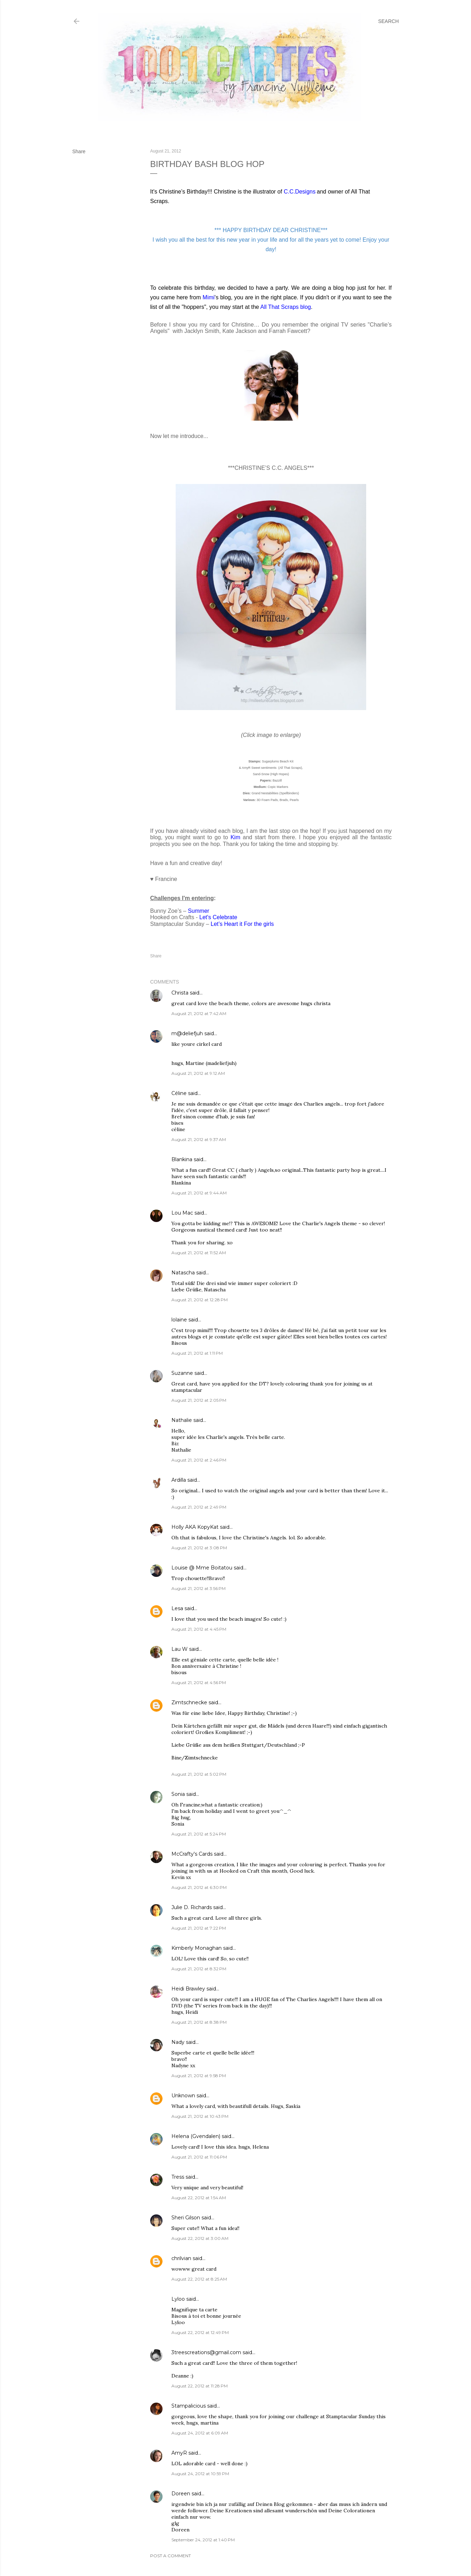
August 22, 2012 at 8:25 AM (199, 2279)
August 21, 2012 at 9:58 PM (198, 2075)
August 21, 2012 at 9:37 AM (198, 1139)
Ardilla (178, 1480)
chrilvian (181, 2258)
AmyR (179, 2453)
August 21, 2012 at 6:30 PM (199, 1887)
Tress (177, 2177)
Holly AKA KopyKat (195, 1527)
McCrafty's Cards (191, 1854)
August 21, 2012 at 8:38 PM (199, 2022)
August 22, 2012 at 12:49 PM (200, 2332)
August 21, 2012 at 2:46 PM (198, 1460)
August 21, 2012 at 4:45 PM (198, 1629)
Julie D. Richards (191, 1907)
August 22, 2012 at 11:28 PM (199, 2385)
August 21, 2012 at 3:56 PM (198, 1588)
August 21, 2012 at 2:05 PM (198, 1400)
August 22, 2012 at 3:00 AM (199, 2238)
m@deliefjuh (187, 1033)
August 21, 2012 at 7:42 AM (198, 1013)
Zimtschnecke (189, 1702)
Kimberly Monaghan (196, 1948)
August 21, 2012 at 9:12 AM (198, 1073)
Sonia (178, 1794)
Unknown (183, 2095)
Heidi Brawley (188, 1989)
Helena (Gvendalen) (195, 2136)
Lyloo (178, 2299)
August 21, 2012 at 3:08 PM (199, 1547)
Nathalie (181, 1420)
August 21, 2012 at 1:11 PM (197, 1353)
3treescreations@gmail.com (206, 2352)
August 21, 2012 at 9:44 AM (199, 1192)
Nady (178, 2042)
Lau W (179, 1649)
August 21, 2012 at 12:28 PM (199, 1299)
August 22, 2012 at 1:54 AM (198, 2197)
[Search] (388, 21)
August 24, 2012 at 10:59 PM (200, 2473)
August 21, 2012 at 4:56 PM (198, 1682)
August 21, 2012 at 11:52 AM (198, 1252)
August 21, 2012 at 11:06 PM (199, 2157)
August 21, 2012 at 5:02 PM (198, 1774)
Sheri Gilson (185, 2217)
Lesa (177, 1608)
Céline (179, 1093)
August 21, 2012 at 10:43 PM (199, 2116)
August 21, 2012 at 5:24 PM (198, 1834)
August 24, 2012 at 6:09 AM (199, 2433)
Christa (179, 993)
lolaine (179, 1319)
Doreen (180, 2493)
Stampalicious (188, 2406)
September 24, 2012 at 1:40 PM (203, 2539)
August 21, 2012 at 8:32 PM (198, 1968)
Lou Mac (182, 1213)
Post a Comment (170, 2555)
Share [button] (78, 151)
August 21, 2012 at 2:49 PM (198, 1507)
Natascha (183, 1272)
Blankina (181, 1159)
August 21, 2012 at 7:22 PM (198, 1928)
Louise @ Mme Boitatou (201, 1567)
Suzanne (182, 1373)
